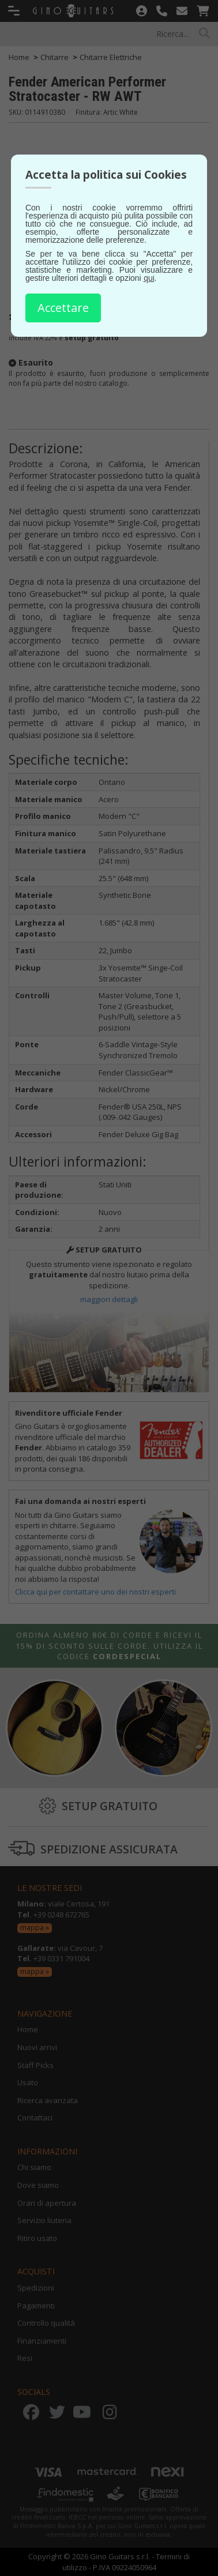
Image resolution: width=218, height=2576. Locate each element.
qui (149, 277)
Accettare (63, 307)
